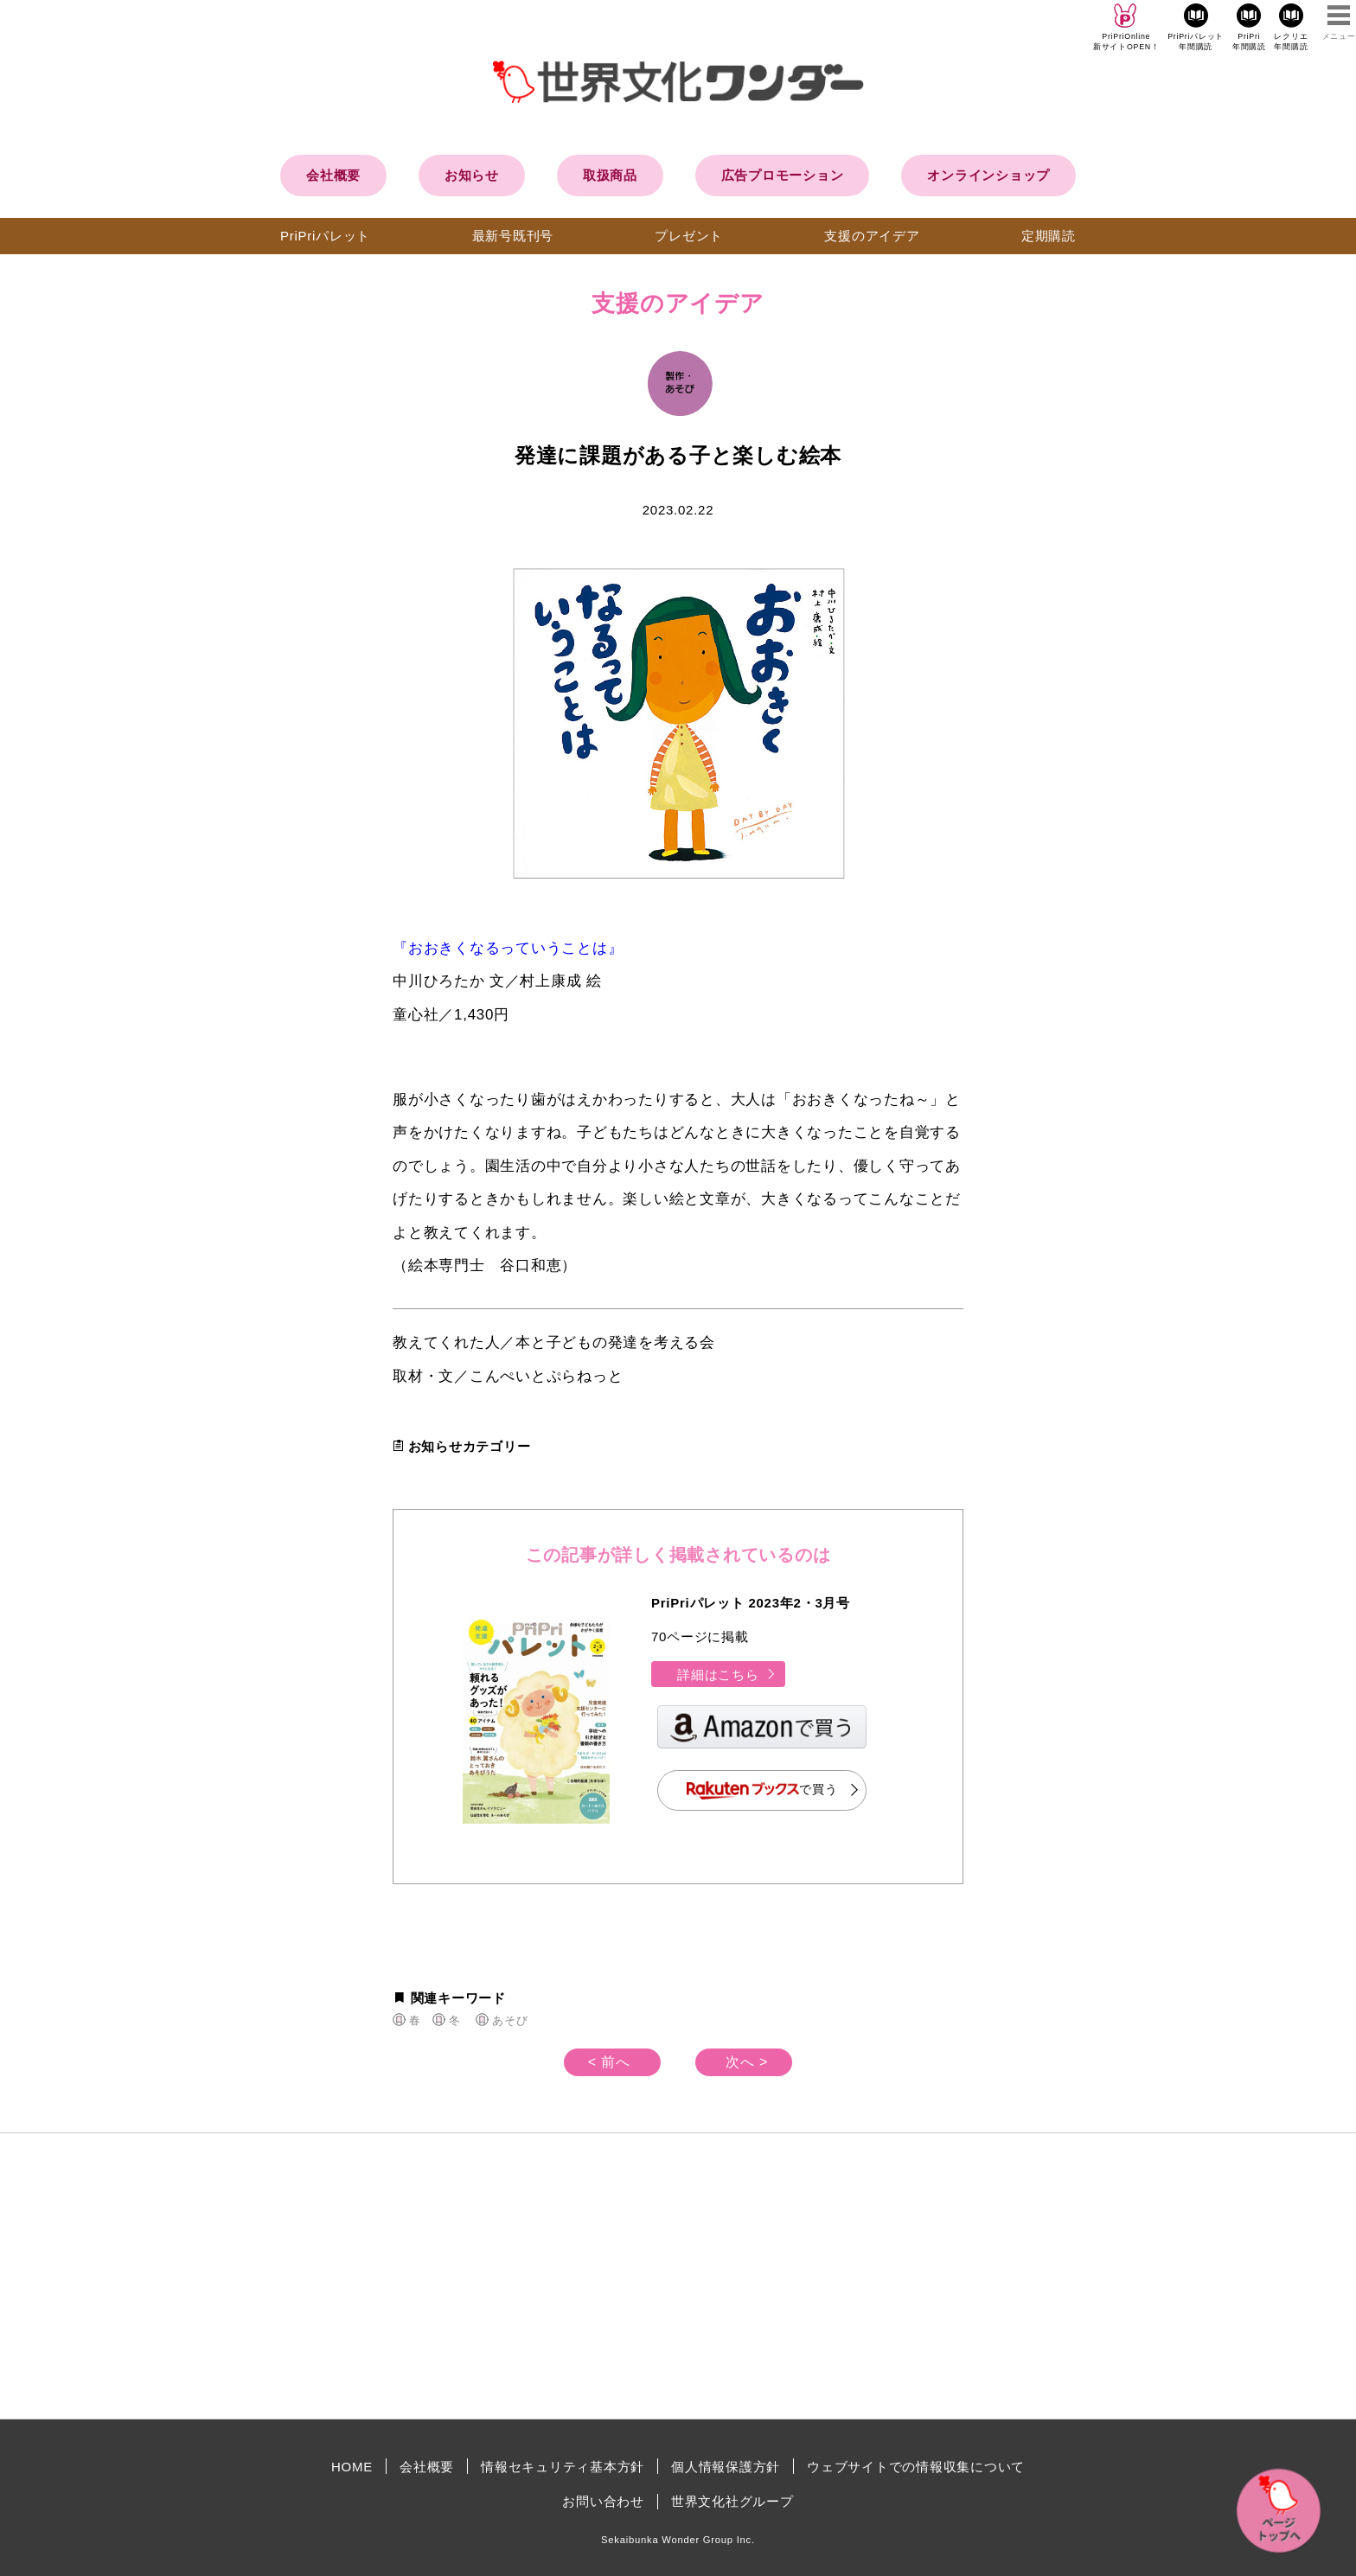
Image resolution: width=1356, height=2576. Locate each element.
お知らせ (472, 175)
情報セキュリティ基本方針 (562, 2466)
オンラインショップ (988, 175)
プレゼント (689, 235)
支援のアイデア (871, 235)
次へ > (747, 2062)
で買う (762, 1790)
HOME (352, 2466)
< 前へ (609, 2062)
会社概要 (333, 175)
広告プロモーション (782, 175)
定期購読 (1048, 235)
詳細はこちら (727, 1674)
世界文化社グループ (732, 2501)
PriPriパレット (325, 235)
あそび (510, 2020)
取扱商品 (610, 175)
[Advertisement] (531, 2276)
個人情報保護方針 (725, 2466)
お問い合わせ (603, 2501)
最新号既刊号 (513, 235)
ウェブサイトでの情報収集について (916, 2466)
